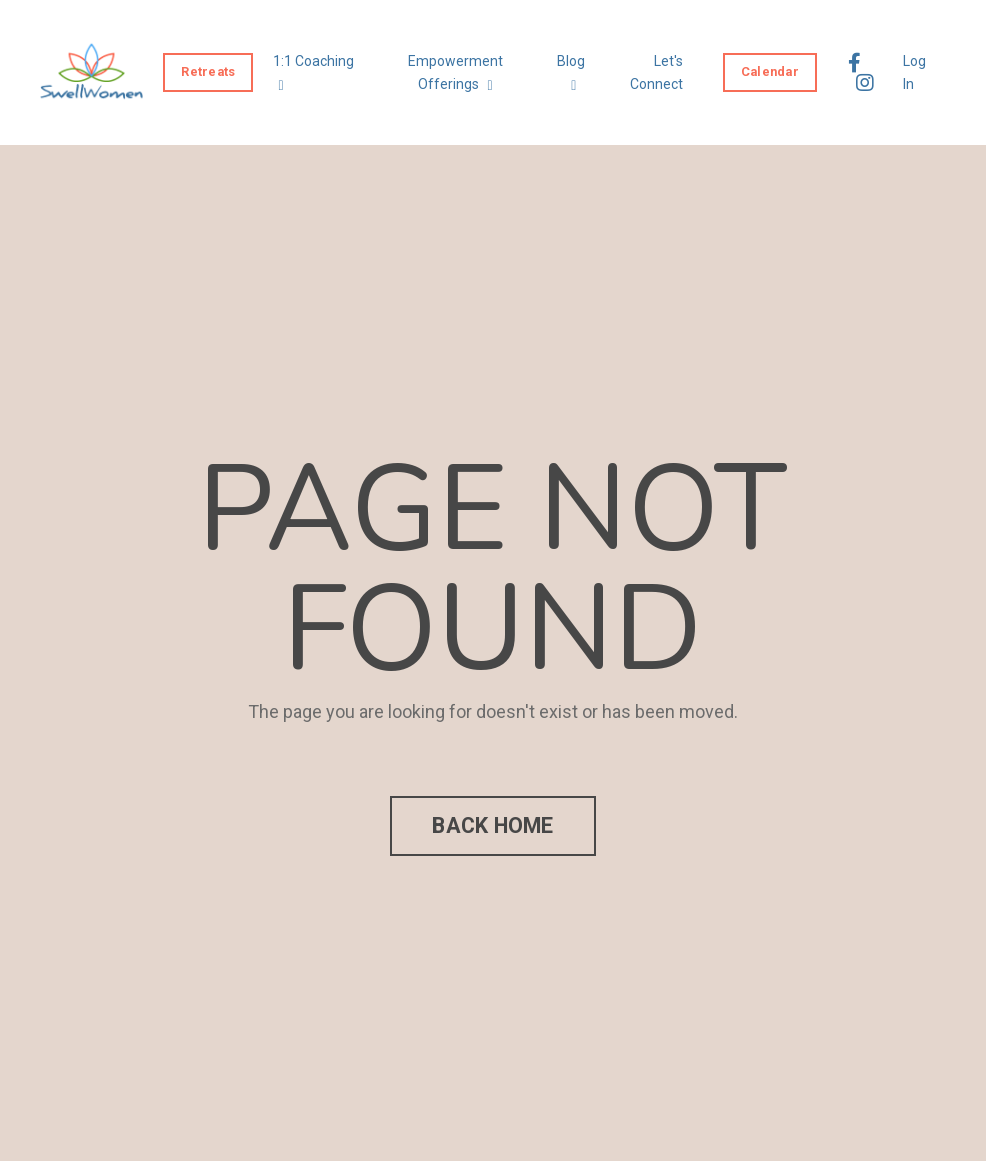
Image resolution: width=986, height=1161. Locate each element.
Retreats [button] (208, 71)
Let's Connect (656, 72)
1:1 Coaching (313, 72)
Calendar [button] (770, 71)
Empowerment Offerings (455, 72)
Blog (571, 72)
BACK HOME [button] (492, 825)
